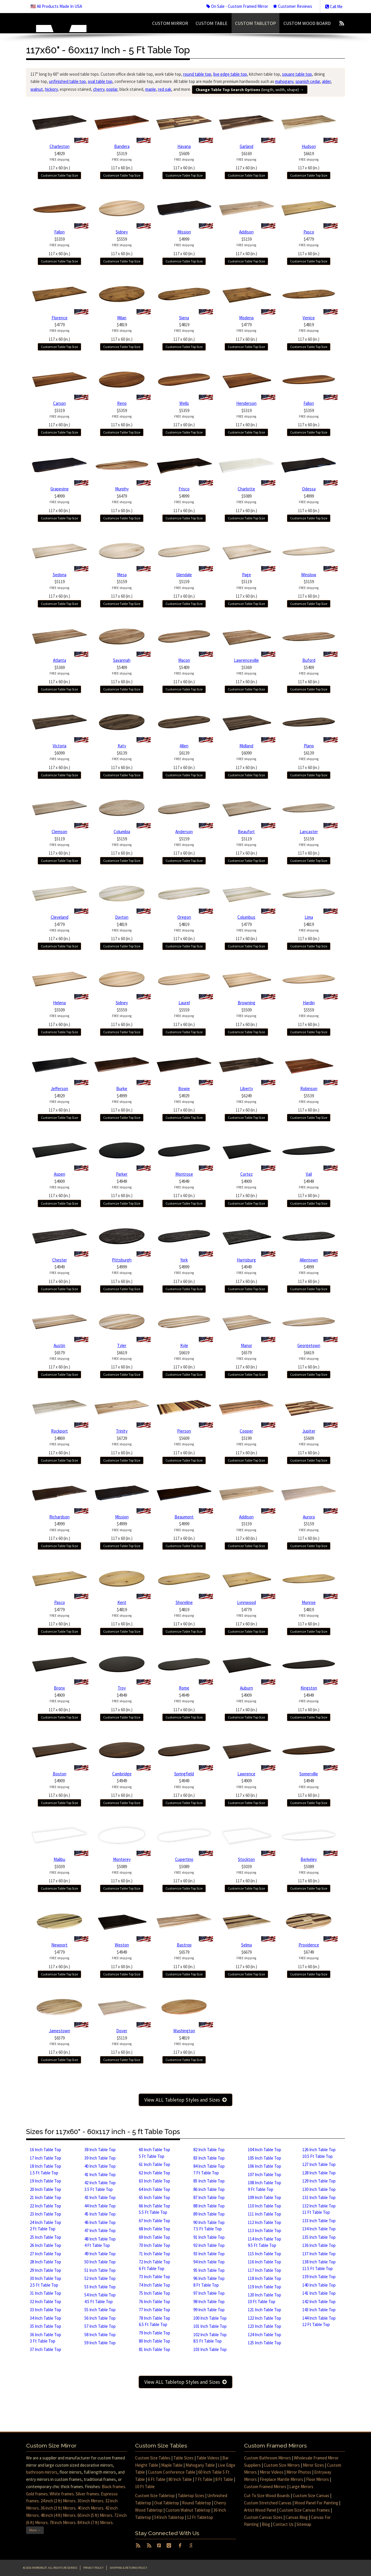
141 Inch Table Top (319, 2293)
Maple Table (172, 2465)
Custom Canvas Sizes (263, 2517)
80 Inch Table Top (154, 2341)
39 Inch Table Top (100, 2158)
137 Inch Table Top (319, 2253)
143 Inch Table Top (319, 2309)
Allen (184, 745)
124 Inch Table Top (264, 2334)
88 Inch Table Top (209, 2206)
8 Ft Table (224, 2479)
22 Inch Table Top (45, 2206)
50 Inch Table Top (100, 2262)
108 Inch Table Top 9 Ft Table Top (264, 2186)
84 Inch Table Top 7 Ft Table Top (209, 2169)
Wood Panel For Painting (316, 2503)
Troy (122, 1688)
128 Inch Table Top (319, 2173)
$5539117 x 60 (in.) (308, 1103)
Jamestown (59, 2030)
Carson (59, 403)
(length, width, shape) (250, 89)
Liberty (246, 1088)
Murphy (122, 489)
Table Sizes (183, 2458)
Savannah (121, 660)
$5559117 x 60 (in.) (121, 246)
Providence (309, 1945)
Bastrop (184, 1945)
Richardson (59, 1517)
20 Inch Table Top (45, 2189)
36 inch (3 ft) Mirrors (58, 2508)
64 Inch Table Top (154, 2189)
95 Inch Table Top (209, 2270)
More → (35, 2530)
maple (150, 89)
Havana (184, 146)
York (184, 1260)
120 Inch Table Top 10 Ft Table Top (264, 2298)
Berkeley (309, 1859)
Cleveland (59, 917)
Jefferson (59, 1088)
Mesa (122, 574)
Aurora (309, 1517)
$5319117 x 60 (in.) (121, 161)
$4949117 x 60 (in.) (121, 1189)
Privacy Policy (93, 2568)
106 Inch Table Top (264, 2166)
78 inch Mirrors (63, 2522)
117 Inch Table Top (264, 2270)
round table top (197, 74)
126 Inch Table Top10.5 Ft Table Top (319, 2153)
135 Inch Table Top (319, 2237)
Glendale (184, 574)
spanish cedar (307, 81)
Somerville (308, 1773)
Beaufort (246, 831)
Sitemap (304, 2524)
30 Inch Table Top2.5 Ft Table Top (45, 2282)
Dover (121, 2030)
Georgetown (308, 1345)
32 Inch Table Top (45, 2301)
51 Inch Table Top (100, 2270)
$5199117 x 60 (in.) (246, 1445)
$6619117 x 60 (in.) (308, 161)
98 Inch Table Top (209, 2301)
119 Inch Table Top (264, 2286)
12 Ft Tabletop (200, 2517)
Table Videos (208, 2458)
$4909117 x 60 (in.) (59, 1189)
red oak (164, 89)
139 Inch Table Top (319, 2276)
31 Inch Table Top (45, 2293)
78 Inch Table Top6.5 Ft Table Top (154, 2321)
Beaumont (184, 1517)
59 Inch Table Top (100, 2342)
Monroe (309, 1602)
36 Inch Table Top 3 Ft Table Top (45, 2338)
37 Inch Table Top (45, 2349)
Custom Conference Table (171, 2472)
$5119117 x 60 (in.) (59, 589)
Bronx (59, 1688)
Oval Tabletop (166, 2503)
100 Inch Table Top (210, 2318)
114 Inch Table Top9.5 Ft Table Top (264, 2242)
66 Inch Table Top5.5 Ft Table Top (154, 2209)
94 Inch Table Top (209, 2262)
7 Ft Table (203, 2479)
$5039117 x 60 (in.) (59, 1874)
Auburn (246, 1688)
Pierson (184, 1431)
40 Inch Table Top (100, 2166)
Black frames (113, 2486)
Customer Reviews (292, 6)
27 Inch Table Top (45, 2253)
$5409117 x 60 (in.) (121, 675)
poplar (111, 89)
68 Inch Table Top (154, 2228)
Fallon (59, 232)
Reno (122, 403)
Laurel (184, 1002)
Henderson (246, 403)
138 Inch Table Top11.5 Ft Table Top (319, 2265)
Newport (59, 1945)
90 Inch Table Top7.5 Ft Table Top (209, 2226)
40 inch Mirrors (90, 2508)
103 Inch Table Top (210, 2349)
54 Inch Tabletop (169, 2517)
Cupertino (184, 1859)
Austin (59, 1345)
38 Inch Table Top (100, 2149)
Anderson (184, 831)
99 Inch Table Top (209, 2309)
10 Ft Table (145, 2486)
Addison (246, 232)
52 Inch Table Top (100, 2278)
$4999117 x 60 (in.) (184, 246)
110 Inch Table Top (264, 2206)
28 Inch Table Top (45, 2262)
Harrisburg (246, 1260)
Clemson (59, 831)
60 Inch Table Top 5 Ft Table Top (154, 2153)
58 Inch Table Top (100, 2334)
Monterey (122, 1859)
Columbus (246, 917)
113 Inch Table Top (264, 2230)
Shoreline (184, 1602)
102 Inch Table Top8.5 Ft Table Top (210, 2338)
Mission (184, 232)
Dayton (121, 917)
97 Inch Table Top (209, 2293)
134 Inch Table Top (319, 2228)
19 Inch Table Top (45, 2181)
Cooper (246, 1431)
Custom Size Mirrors (282, 2465)
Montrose (184, 1174)
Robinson (308, 1088)
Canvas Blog (296, 2517)
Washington (184, 2030)
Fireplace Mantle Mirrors (281, 2479)
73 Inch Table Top (154, 2276)
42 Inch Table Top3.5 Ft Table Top (100, 2186)
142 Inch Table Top (319, 2301)
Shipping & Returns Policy (128, 2568)
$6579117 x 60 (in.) (59, 1360)
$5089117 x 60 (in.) (246, 503)
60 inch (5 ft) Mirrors (94, 2515)
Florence (60, 317)
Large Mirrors (301, 2486)
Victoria (59, 745)
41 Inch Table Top (100, 2174)
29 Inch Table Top (45, 2270)
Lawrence (246, 1773)
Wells (184, 403)
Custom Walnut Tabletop (188, 2510)
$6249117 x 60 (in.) (246, 1103)
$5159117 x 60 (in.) (246, 246)
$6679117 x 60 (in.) (246, 1959)
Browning (246, 1002)
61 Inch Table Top (154, 2164)
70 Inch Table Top (154, 2245)
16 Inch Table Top (45, 2149)
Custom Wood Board (307, 23)
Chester (59, 1260)
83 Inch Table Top (209, 2158)
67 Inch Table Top (154, 2220)
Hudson (309, 146)
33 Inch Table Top (45, 2309)
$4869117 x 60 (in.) (59, 1445)
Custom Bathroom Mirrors (267, 2458)
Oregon (184, 917)
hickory (51, 89)
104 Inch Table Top (264, 2149)
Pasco (308, 232)
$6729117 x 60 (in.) (121, 1445)
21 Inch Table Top (45, 2197)
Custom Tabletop (255, 23)
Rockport (59, 1431)
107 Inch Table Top (264, 2174)
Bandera (122, 146)
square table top (297, 74)
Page (246, 574)
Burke (121, 1088)
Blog (266, 2524)
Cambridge (122, 1773)
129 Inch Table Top (319, 2181)
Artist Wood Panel (260, 2510)
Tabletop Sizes (191, 2495)
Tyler (121, 1345)
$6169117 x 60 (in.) (246, 161)
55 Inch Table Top (100, 2309)
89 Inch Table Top (209, 2214)
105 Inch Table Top (264, 2158)
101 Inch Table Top (210, 2326)
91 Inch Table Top (209, 2237)
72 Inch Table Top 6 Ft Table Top (154, 2265)
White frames (62, 2494)
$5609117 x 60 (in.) (184, 161)
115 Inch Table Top (264, 2253)
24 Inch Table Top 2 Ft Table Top (45, 2226)
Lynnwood (246, 1602)
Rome (184, 1688)
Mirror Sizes (313, 2465)
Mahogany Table (200, 2465)
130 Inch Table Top (319, 2189)
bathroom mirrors (41, 2472)
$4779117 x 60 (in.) (308, 246)
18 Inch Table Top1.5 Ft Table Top (45, 2169)
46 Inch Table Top (100, 2222)
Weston (122, 1945)
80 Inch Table (180, 2479)
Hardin (309, 1002)
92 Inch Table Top (209, 2245)
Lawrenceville (246, 660)
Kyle (184, 1345)
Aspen (59, 1174)
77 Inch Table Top (154, 2309)
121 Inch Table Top (264, 2309)
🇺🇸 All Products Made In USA (56, 6)
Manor (246, 1345)
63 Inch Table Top (154, 2181)
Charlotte (246, 489)
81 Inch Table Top (154, 2349)
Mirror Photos (298, 2472)
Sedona (59, 574)
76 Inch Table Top (154, 2301)
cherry (98, 89)
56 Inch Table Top (100, 2318)
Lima (309, 917)
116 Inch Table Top (264, 2262)
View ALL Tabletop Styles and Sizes (185, 2100)
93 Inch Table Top (209, 2253)
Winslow (308, 574)
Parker (122, 1174)
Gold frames (37, 2494)
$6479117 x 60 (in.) (121, 503)
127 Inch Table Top (319, 2164)
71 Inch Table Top (154, 2253)
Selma (246, 1945)
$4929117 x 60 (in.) (59, 161)
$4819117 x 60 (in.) (121, 332)
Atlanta (59, 660)
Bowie (184, 1088)
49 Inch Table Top (100, 2253)
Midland (246, 745)
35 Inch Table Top (45, 2326)
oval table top (100, 81)
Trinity (122, 1431)
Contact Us (283, 2524)
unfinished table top (67, 81)
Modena (246, 317)
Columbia (122, 831)
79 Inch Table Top (154, 2333)
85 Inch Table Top (209, 2181)
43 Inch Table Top (100, 2197)
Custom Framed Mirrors (265, 2486)
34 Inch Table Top (45, 2318)
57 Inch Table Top (100, 2326)
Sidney (122, 232)
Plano (309, 745)
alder (326, 81)
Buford (308, 660)
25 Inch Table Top (45, 2237)
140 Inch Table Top (319, 2285)
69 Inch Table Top (154, 2237)
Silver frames (87, 2494)
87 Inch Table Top (209, 2197)
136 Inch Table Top (319, 2245)
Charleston (60, 146)
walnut (36, 89)
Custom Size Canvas (311, 2495)
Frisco (184, 489)
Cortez (246, 1174)
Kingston (309, 1688)
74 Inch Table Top (154, 2285)
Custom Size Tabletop (155, 2495)
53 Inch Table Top (100, 2286)
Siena (184, 317)
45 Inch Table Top (100, 2214)
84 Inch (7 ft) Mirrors (95, 2522)
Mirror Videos (271, 2472)
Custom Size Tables (152, 2458)
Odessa (309, 489)
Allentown (309, 1260)
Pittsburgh (122, 1260)
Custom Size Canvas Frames (304, 2510)
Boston (59, 1773)
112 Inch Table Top (264, 2222)
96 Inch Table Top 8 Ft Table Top (209, 2282)
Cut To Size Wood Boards (267, 2495)
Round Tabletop (196, 2503)
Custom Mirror (170, 23)
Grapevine (59, 489)
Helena (59, 1002)
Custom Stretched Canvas (268, 2503)
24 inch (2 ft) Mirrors (58, 2501)
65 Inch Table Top (154, 2197)
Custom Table (212, 23)
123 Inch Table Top (264, 2326)
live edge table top (230, 74)
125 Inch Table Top (264, 2342)
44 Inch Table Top (100, 2206)
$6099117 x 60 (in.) (59, 760)
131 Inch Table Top (319, 2197)
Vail (309, 1174)
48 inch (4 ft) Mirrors (58, 2515)
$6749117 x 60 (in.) (308, 1959)
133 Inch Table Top (319, 2220)
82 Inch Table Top (209, 2149)
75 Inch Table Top (154, 2293)
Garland (246, 146)
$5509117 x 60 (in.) (59, 1017)
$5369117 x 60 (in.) (59, 675)
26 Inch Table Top (45, 2245)
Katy (122, 745)
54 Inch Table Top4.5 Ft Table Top (100, 2298)
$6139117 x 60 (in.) (121, 760)
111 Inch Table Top (264, 2214)
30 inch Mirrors (90, 2501)
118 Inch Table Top (264, 2278)
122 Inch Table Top (264, 2318)
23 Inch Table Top (45, 2214)
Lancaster (309, 831)
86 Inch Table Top (209, 2189)
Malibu (59, 1859)
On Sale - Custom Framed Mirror (237, 6)
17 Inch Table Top (45, 2158)
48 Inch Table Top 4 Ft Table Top (100, 2242)
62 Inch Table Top (154, 2173)
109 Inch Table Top (264, 2197)
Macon (184, 660)
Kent (121, 1602)
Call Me (334, 6)
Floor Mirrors (317, 2479)
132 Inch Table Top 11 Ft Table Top (319, 2209)
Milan (121, 317)
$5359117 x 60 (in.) (59, 246)
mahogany (284, 81)
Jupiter (308, 1431)
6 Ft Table (157, 2479)
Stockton (246, 1859)
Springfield (184, 1773)
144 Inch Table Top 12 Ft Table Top (319, 2321)
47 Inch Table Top (100, 2230)
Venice (309, 317)
